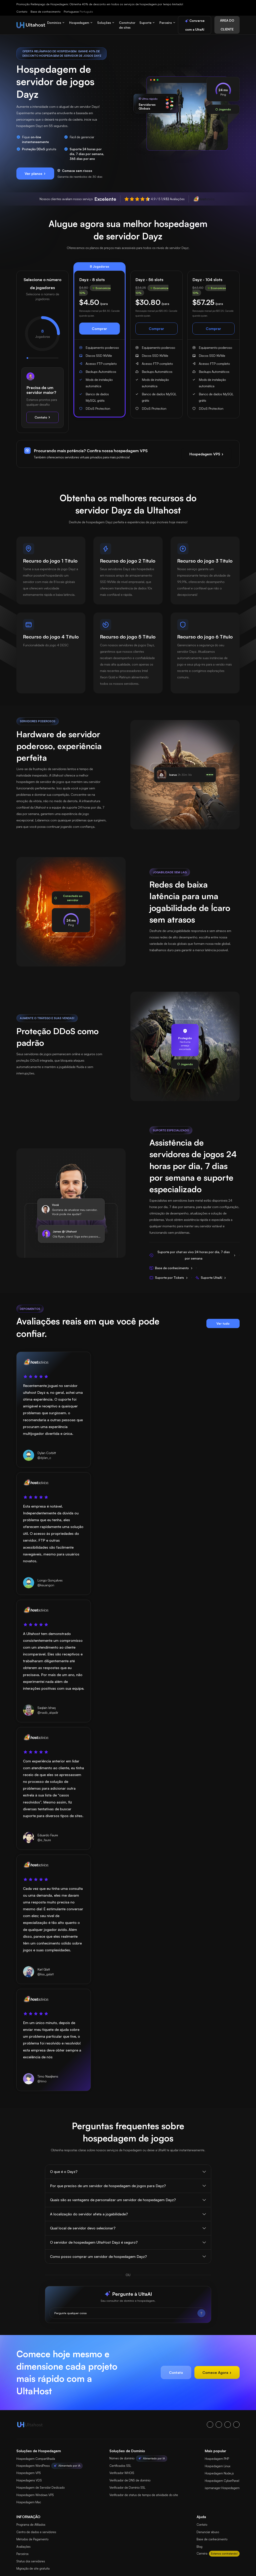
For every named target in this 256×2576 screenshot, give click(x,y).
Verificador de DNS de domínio (129, 2480)
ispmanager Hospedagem (222, 2488)
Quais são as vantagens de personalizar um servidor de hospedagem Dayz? (113, 2200)
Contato (21, 11)
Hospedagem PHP (217, 2459)
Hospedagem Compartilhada (35, 2459)
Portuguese (78, 11)
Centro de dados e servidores (36, 2532)
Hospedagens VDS (29, 2480)
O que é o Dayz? (63, 2171)
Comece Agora (217, 2372)
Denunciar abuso (208, 2532)
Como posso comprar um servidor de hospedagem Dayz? (98, 2256)
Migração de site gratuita (33, 2568)
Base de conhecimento (46, 11)
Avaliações (23, 2547)
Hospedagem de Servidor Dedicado (40, 2487)
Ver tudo (223, 1323)
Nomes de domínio (121, 2458)
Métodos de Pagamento (32, 2539)
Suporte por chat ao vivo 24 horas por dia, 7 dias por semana (192, 1255)
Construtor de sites (127, 25)
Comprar (99, 328)
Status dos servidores (30, 2561)
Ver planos (35, 173)
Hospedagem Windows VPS (35, 2495)
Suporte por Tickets (168, 1278)
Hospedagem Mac (28, 2502)
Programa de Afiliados (30, 2525)
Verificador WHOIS (121, 2473)
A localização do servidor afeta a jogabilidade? (89, 2214)
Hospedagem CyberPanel (222, 2481)
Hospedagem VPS (206, 454)
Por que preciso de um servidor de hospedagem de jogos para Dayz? (108, 2186)
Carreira (202, 2553)
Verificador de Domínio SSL (127, 2487)
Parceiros (22, 2554)
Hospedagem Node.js (219, 2473)
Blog (199, 2547)
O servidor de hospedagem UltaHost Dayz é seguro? (94, 2242)
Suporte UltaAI (210, 1278)
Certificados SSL (120, 2466)
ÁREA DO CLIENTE (227, 24)
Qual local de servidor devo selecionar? (82, 2228)
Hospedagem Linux (217, 2466)
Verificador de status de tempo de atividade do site (143, 2495)
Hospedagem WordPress (33, 2466)
